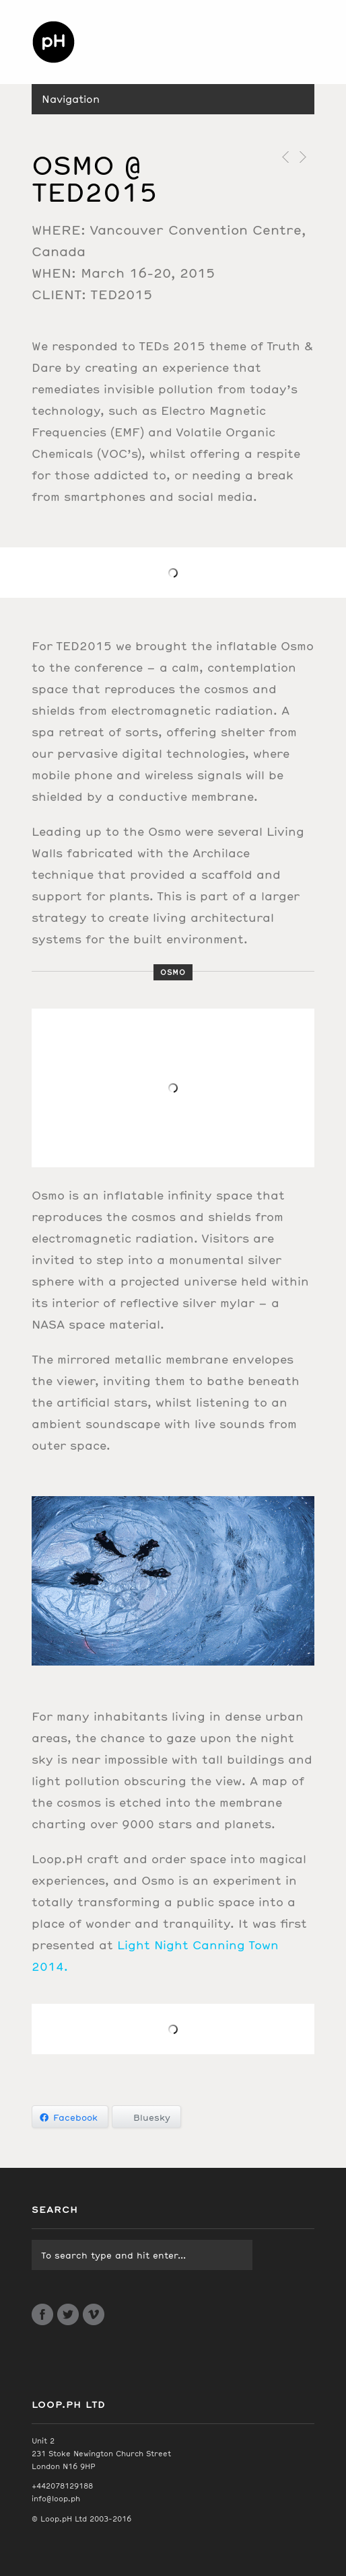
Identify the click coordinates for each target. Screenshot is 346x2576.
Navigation (71, 99)
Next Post (302, 157)
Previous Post (283, 157)
